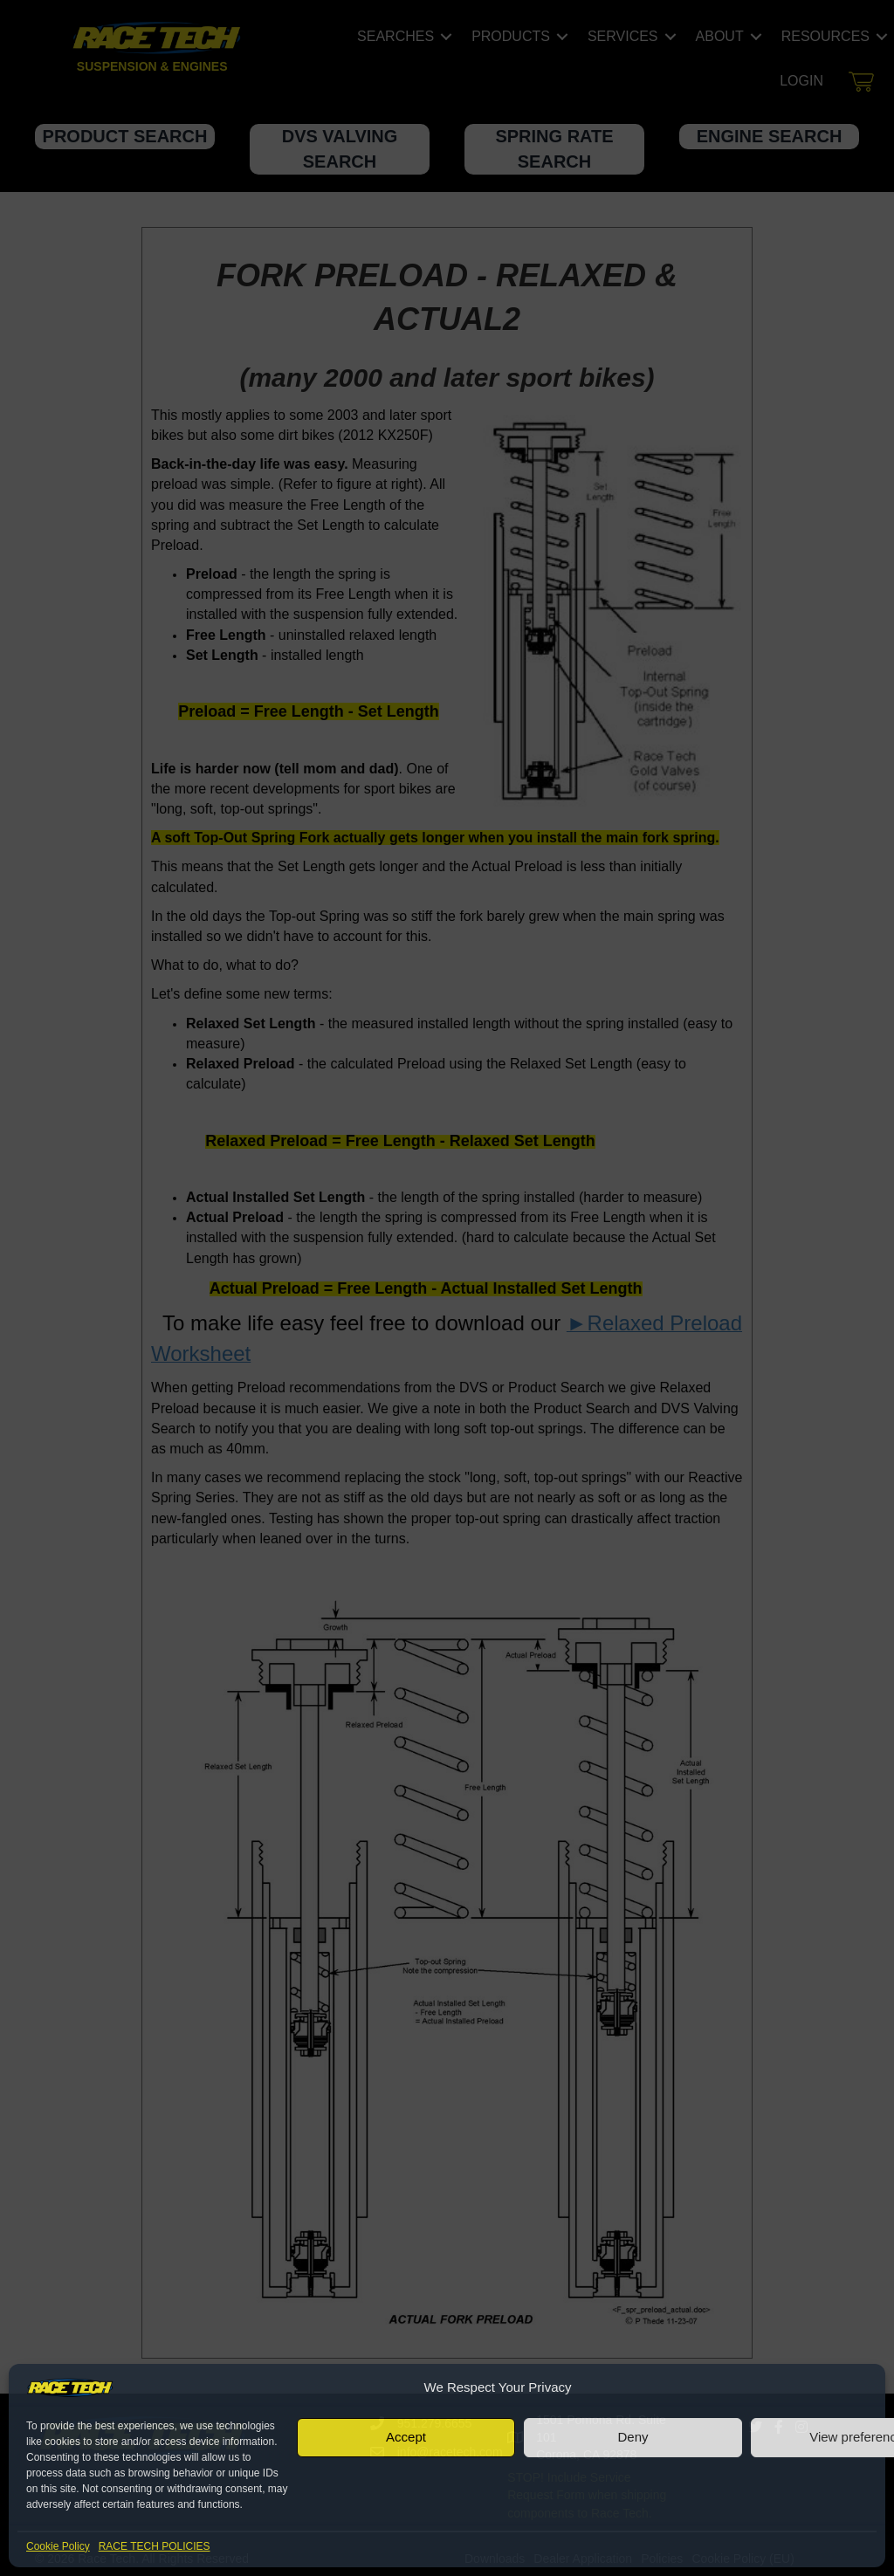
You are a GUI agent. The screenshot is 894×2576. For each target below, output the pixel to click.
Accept (406, 2436)
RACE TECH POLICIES (154, 2546)
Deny (632, 2436)
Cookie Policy (58, 2546)
